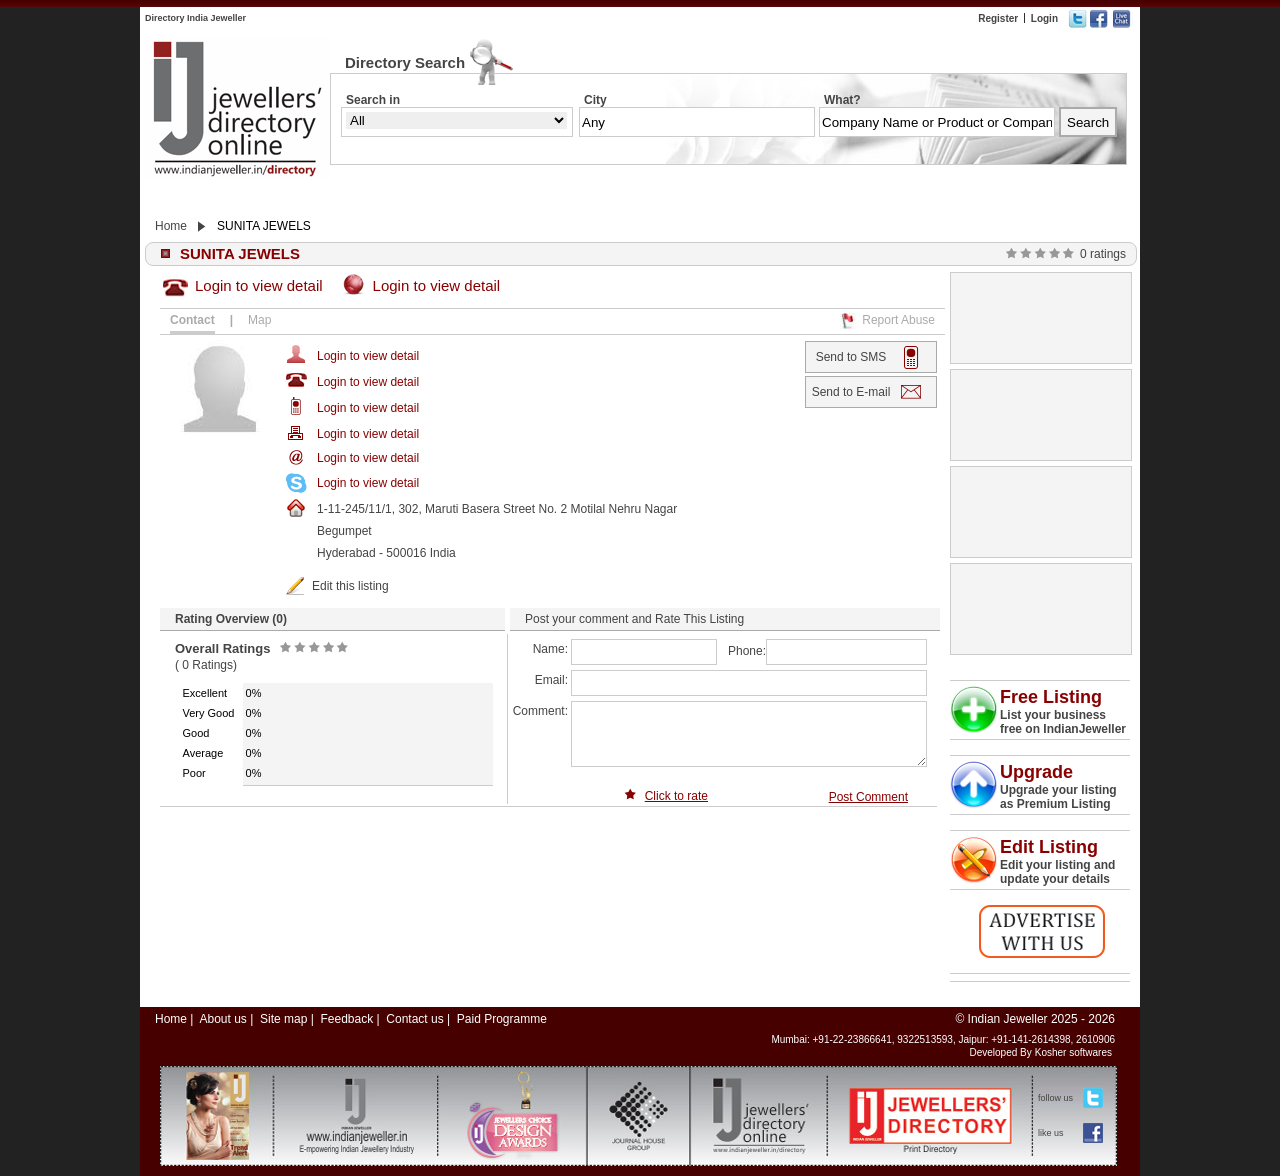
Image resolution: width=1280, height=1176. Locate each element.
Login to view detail (259, 285)
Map (259, 320)
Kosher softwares (1073, 1052)
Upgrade (1036, 772)
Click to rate (676, 796)
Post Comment (868, 797)
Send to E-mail (851, 392)
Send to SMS (851, 357)
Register (998, 18)
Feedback (346, 1019)
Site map (283, 1019)
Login (1044, 18)
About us (222, 1019)
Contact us (414, 1019)
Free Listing (1051, 697)
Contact (192, 320)
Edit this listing (350, 586)
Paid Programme (502, 1019)
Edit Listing (1049, 847)
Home (171, 226)
